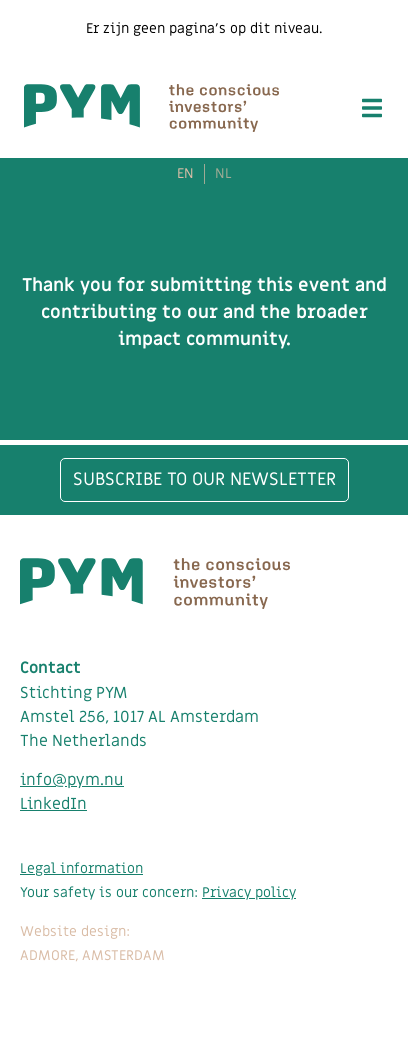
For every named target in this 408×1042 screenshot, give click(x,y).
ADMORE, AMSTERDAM (92, 955)
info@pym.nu (72, 780)
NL (223, 174)
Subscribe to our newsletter (204, 479)
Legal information (81, 868)
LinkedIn (53, 804)
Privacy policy (249, 892)
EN (185, 174)
